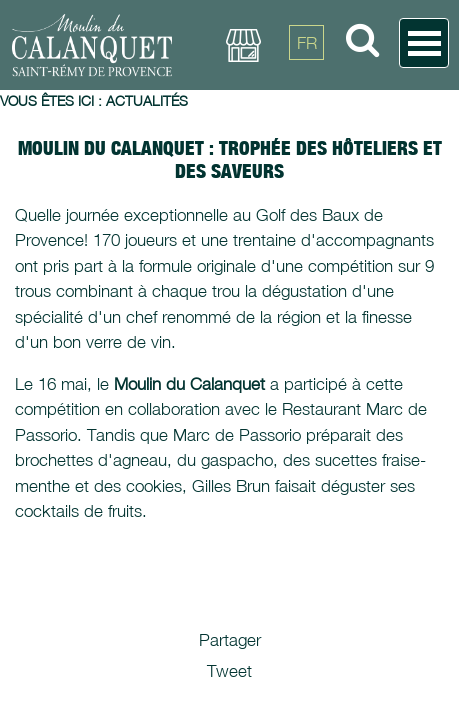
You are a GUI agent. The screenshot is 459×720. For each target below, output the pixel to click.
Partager (230, 640)
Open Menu (424, 43)
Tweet (229, 671)
